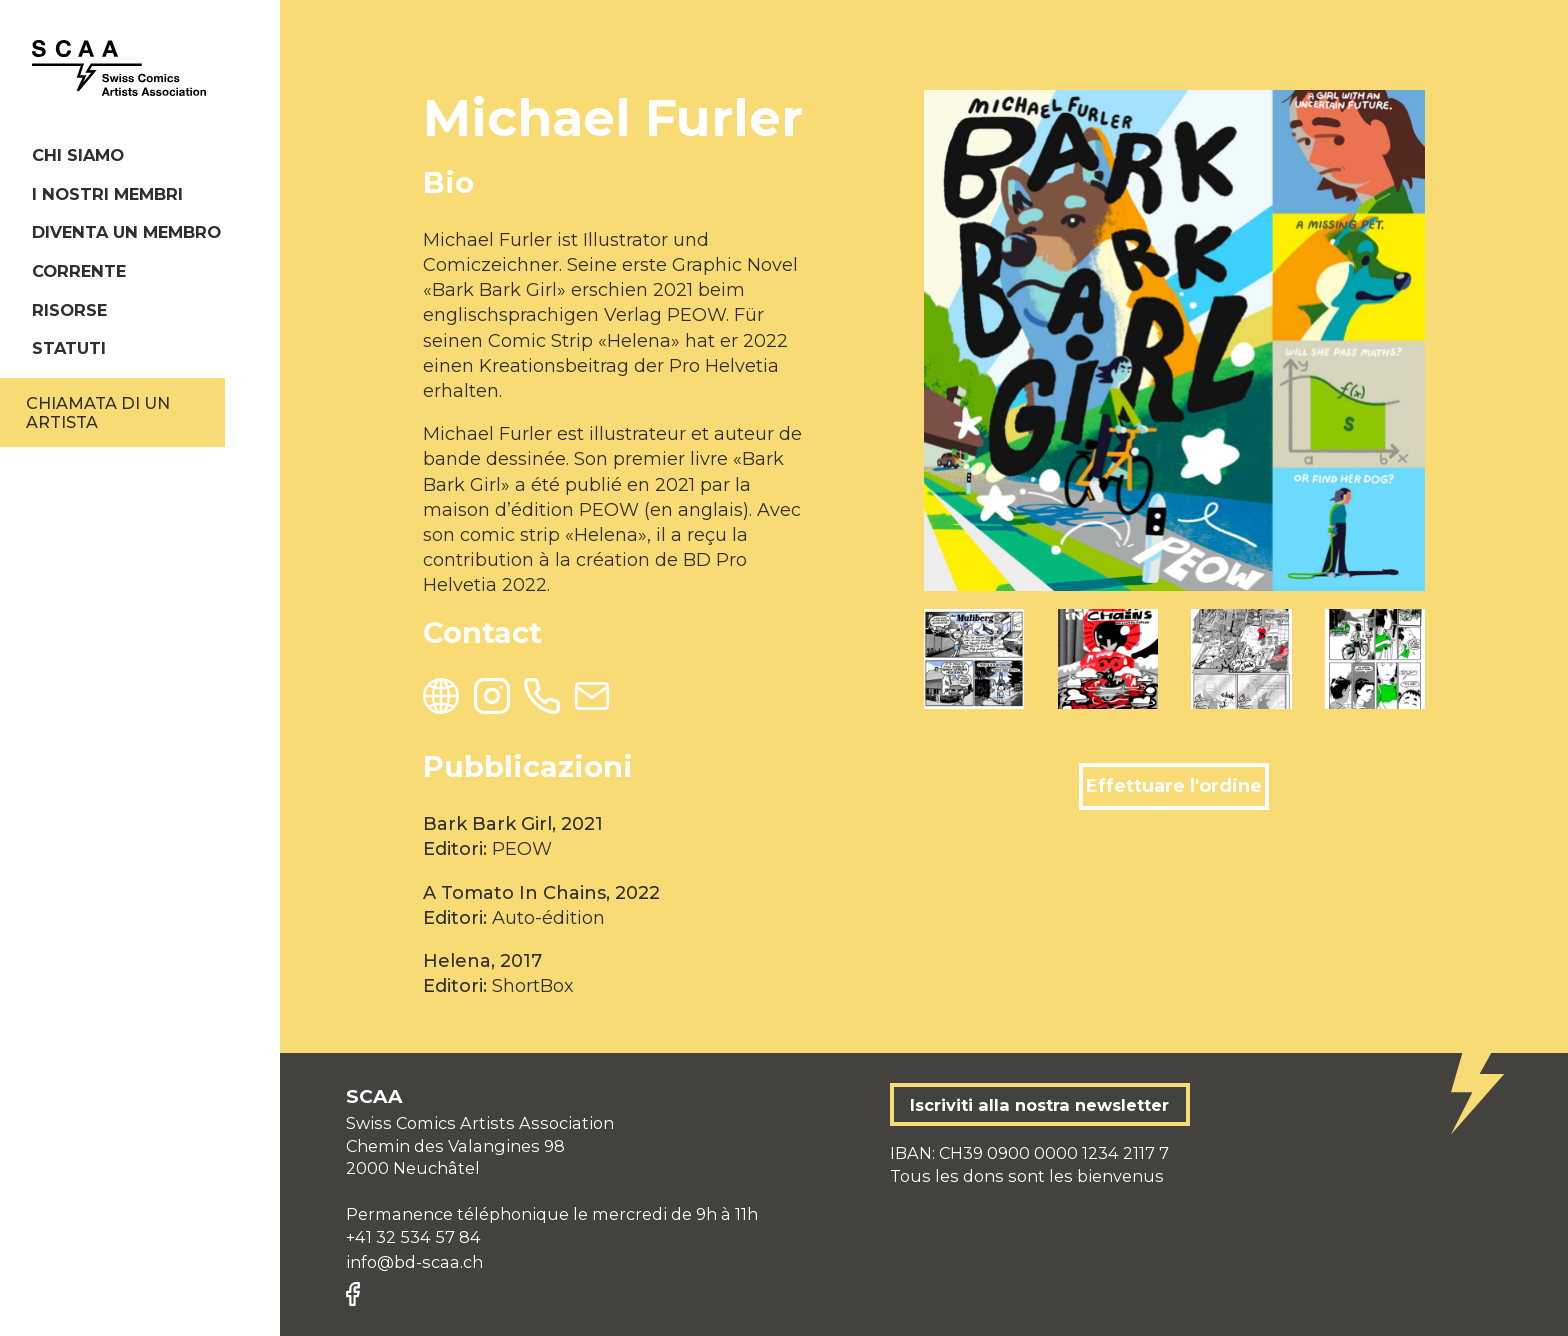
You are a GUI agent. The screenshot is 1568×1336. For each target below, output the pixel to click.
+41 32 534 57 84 (413, 1237)
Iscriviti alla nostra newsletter (1039, 1105)
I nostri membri (107, 194)
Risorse (69, 310)
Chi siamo (78, 155)
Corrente (79, 271)
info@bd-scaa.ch (414, 1262)
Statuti (69, 348)
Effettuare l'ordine (1174, 786)
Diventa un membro (126, 232)
